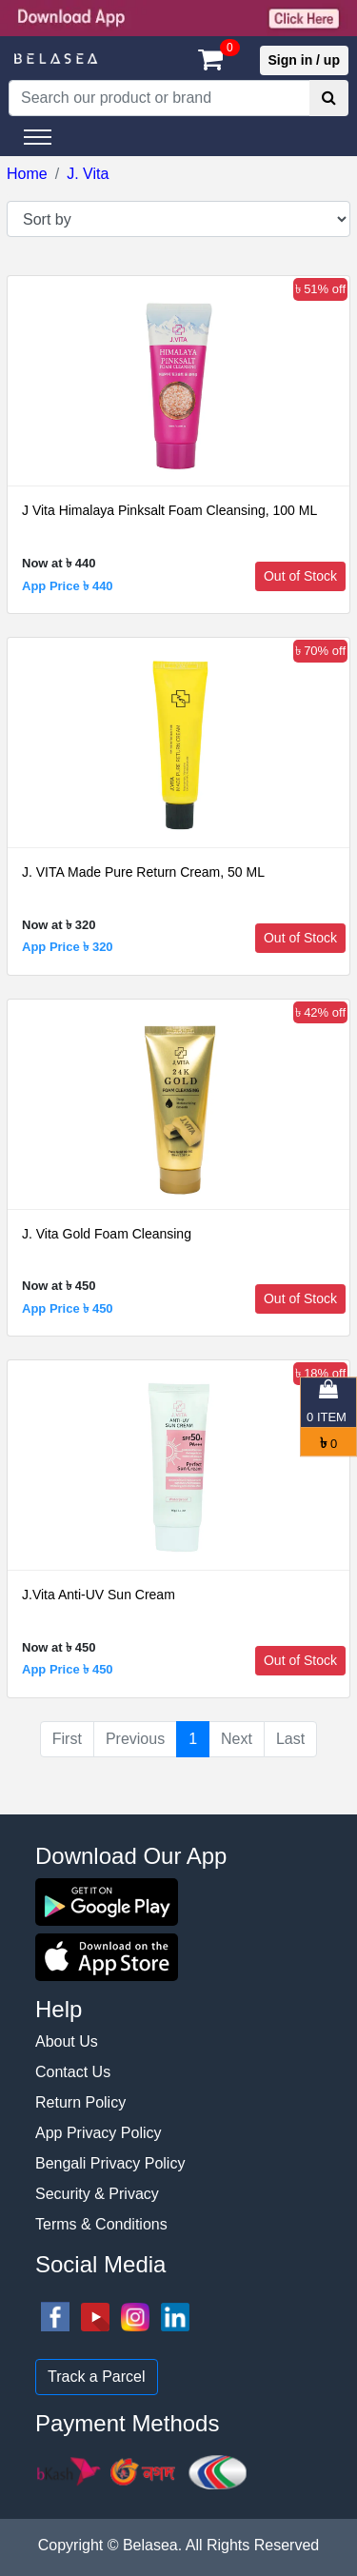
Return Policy (80, 2102)
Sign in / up (304, 60)
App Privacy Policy (98, 2133)
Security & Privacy (97, 2194)
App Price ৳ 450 (67, 1308)
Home (27, 174)
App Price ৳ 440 (67, 586)
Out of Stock (300, 576)
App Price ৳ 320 (67, 947)
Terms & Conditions (101, 2224)
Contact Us (72, 2072)
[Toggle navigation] (37, 137)
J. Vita (88, 174)
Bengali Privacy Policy (110, 2163)
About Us (66, 2041)
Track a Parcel (97, 2376)
